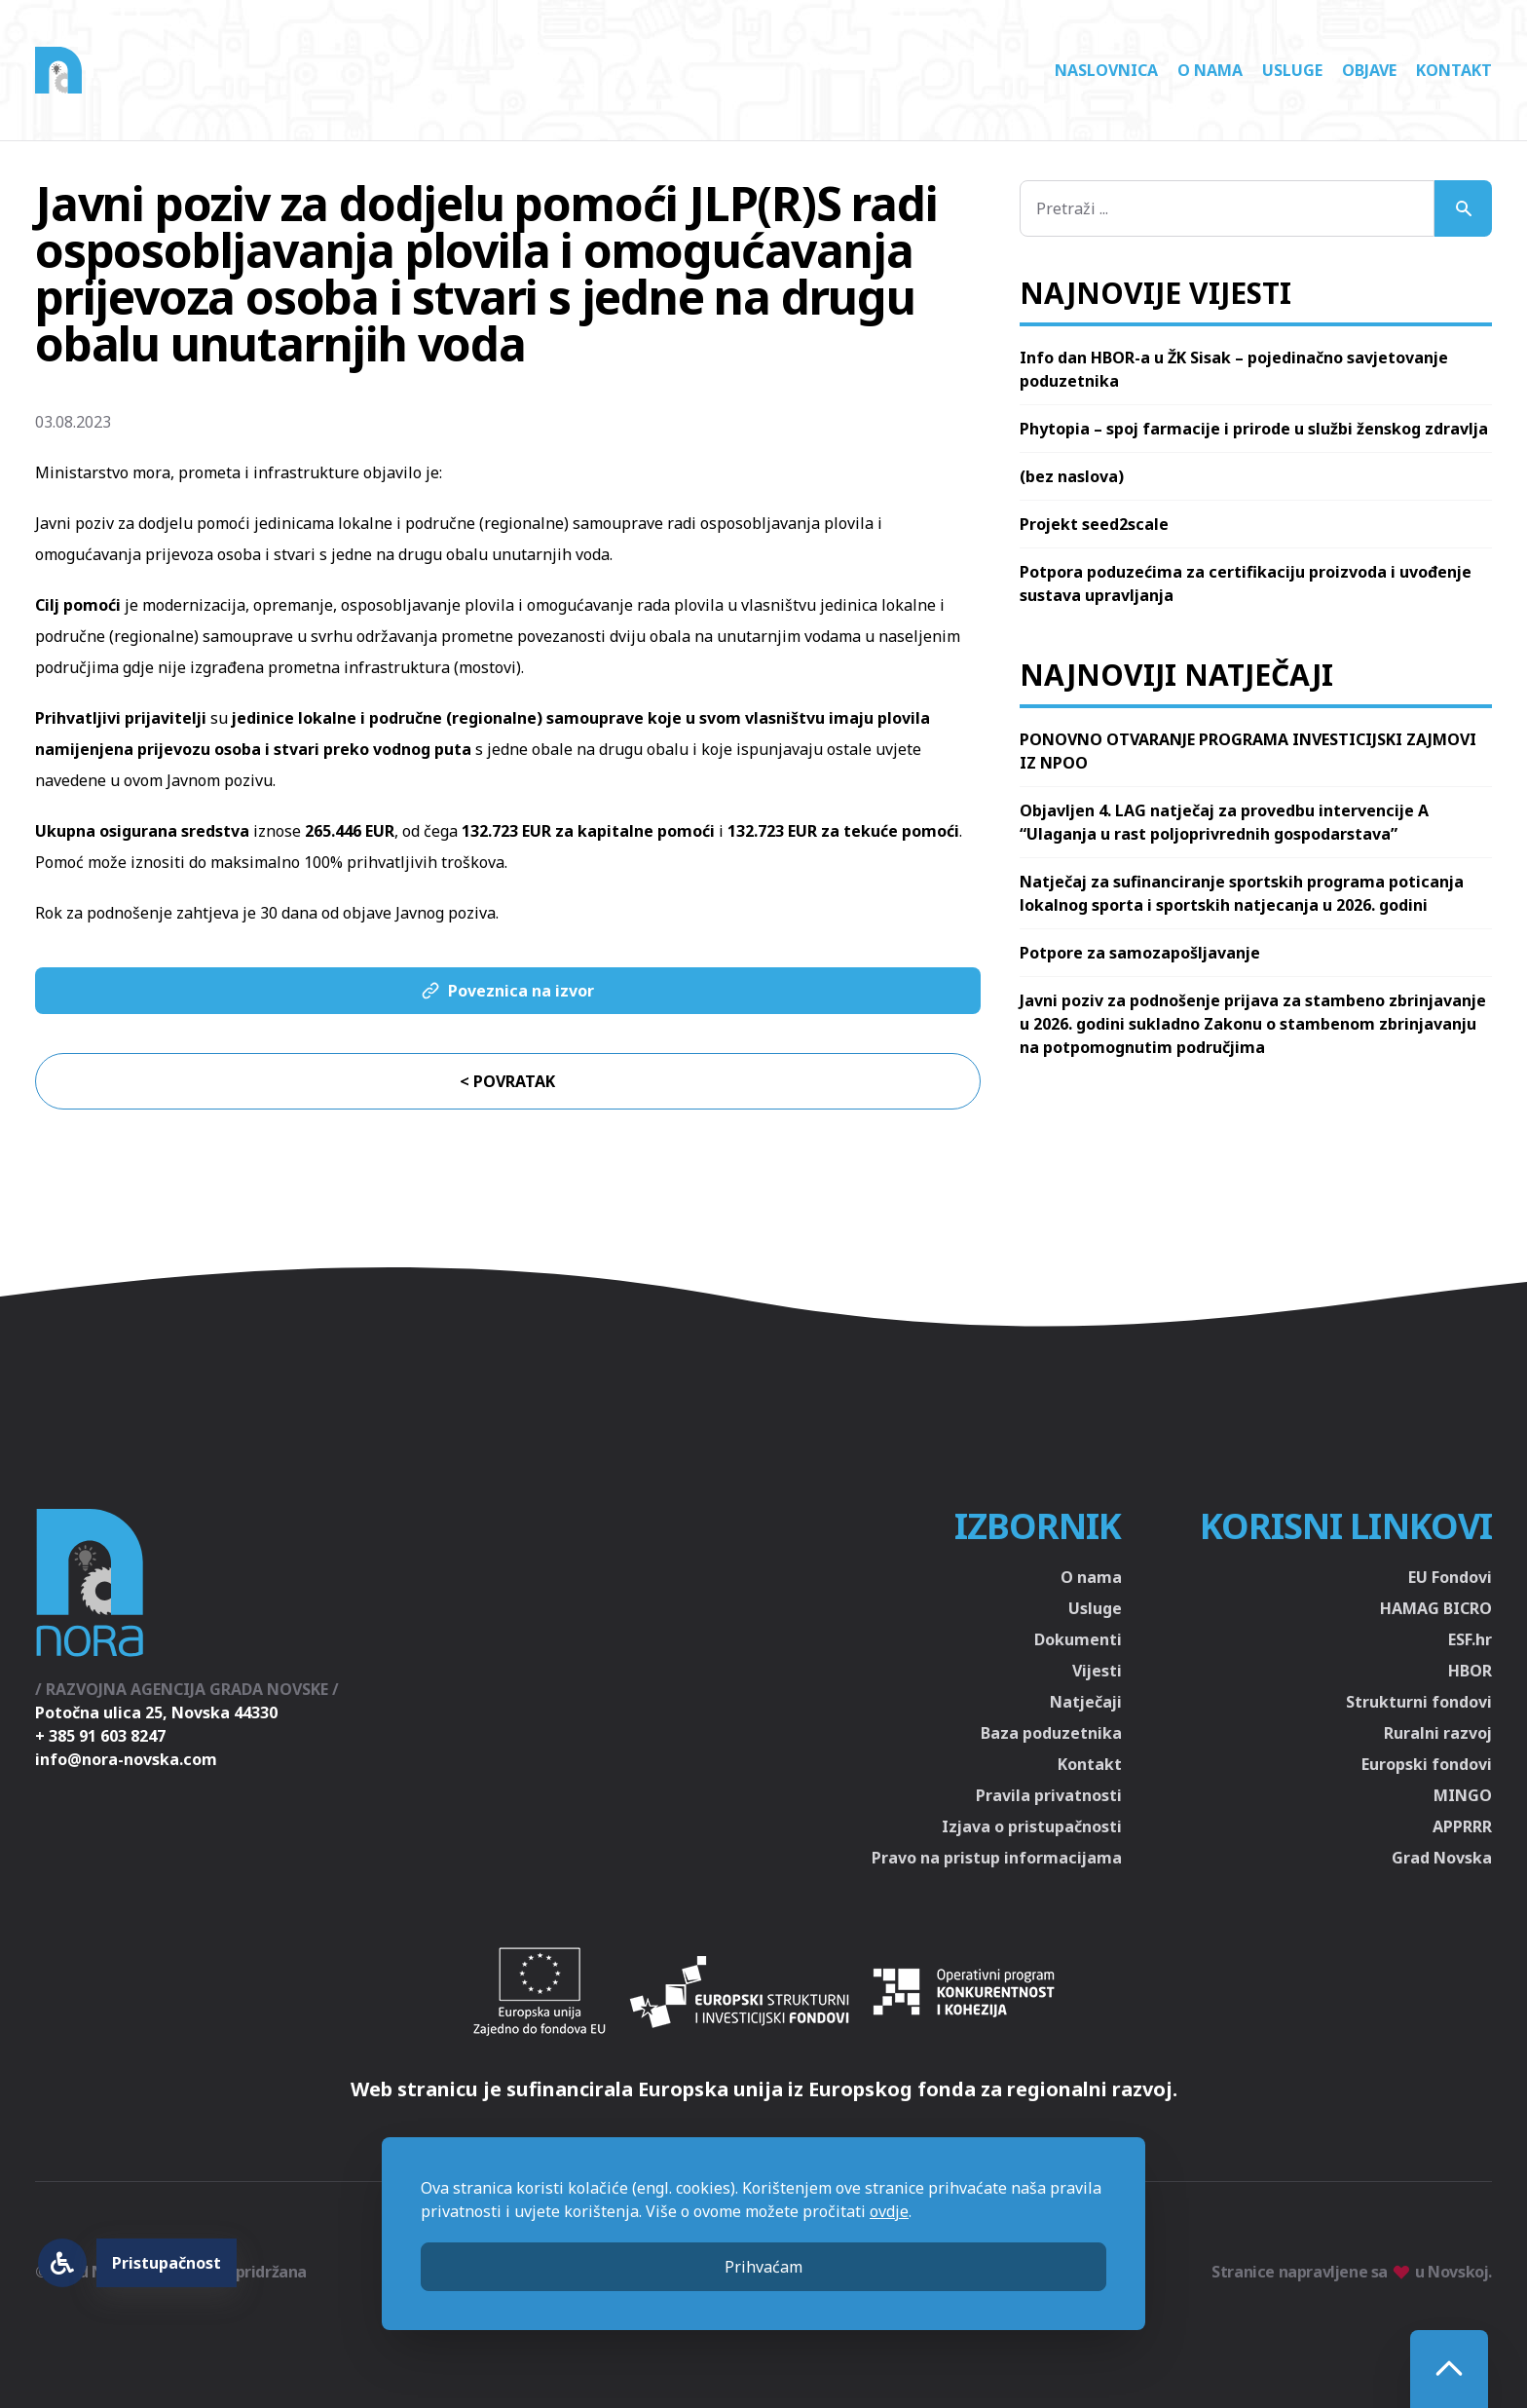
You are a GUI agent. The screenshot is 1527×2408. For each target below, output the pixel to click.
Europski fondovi (1426, 1764)
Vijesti (1097, 1670)
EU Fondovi (1450, 1577)
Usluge (1292, 70)
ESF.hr (1470, 1639)
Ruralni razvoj (1438, 1733)
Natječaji (1086, 1701)
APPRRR (1462, 1826)
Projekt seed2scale (1094, 524)
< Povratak (507, 1081)
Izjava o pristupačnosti (1032, 1826)
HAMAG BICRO (1436, 1608)
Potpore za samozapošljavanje (1140, 952)
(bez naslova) (1072, 476)
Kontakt (1454, 70)
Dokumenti (1078, 1639)
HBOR (1470, 1670)
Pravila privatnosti (1049, 1795)
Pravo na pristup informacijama (997, 1857)
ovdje (889, 2211)
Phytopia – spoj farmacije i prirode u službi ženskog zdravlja (1254, 428)
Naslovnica (1106, 70)
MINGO (1463, 1795)
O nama (1210, 70)
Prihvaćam (763, 2266)
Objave (1369, 70)
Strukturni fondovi (1419, 1701)
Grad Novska (1442, 1857)
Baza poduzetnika (1051, 1733)
